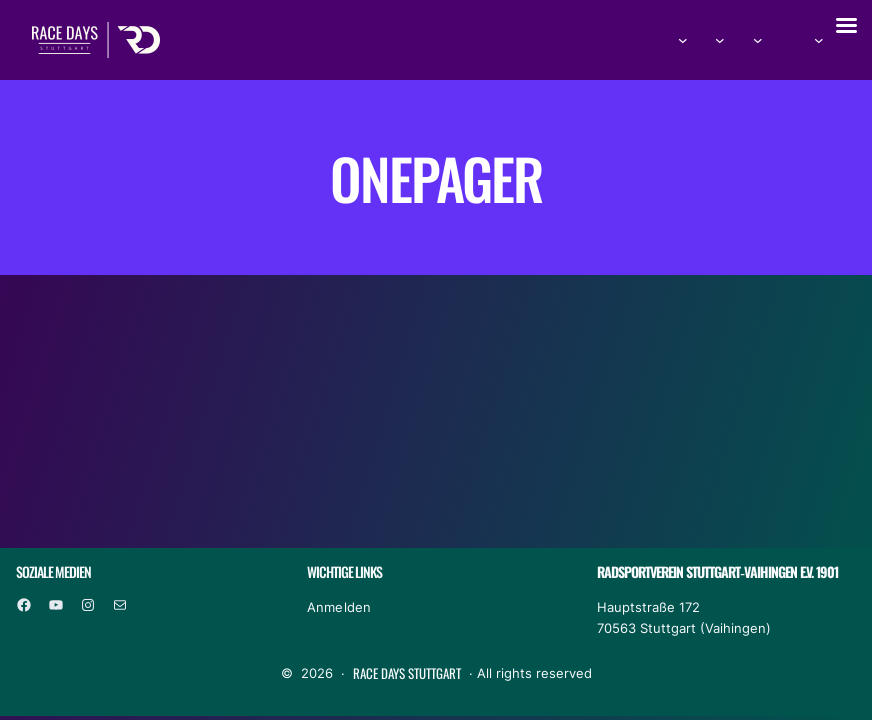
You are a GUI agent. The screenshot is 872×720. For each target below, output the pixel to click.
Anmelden (339, 607)
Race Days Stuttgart (407, 673)
